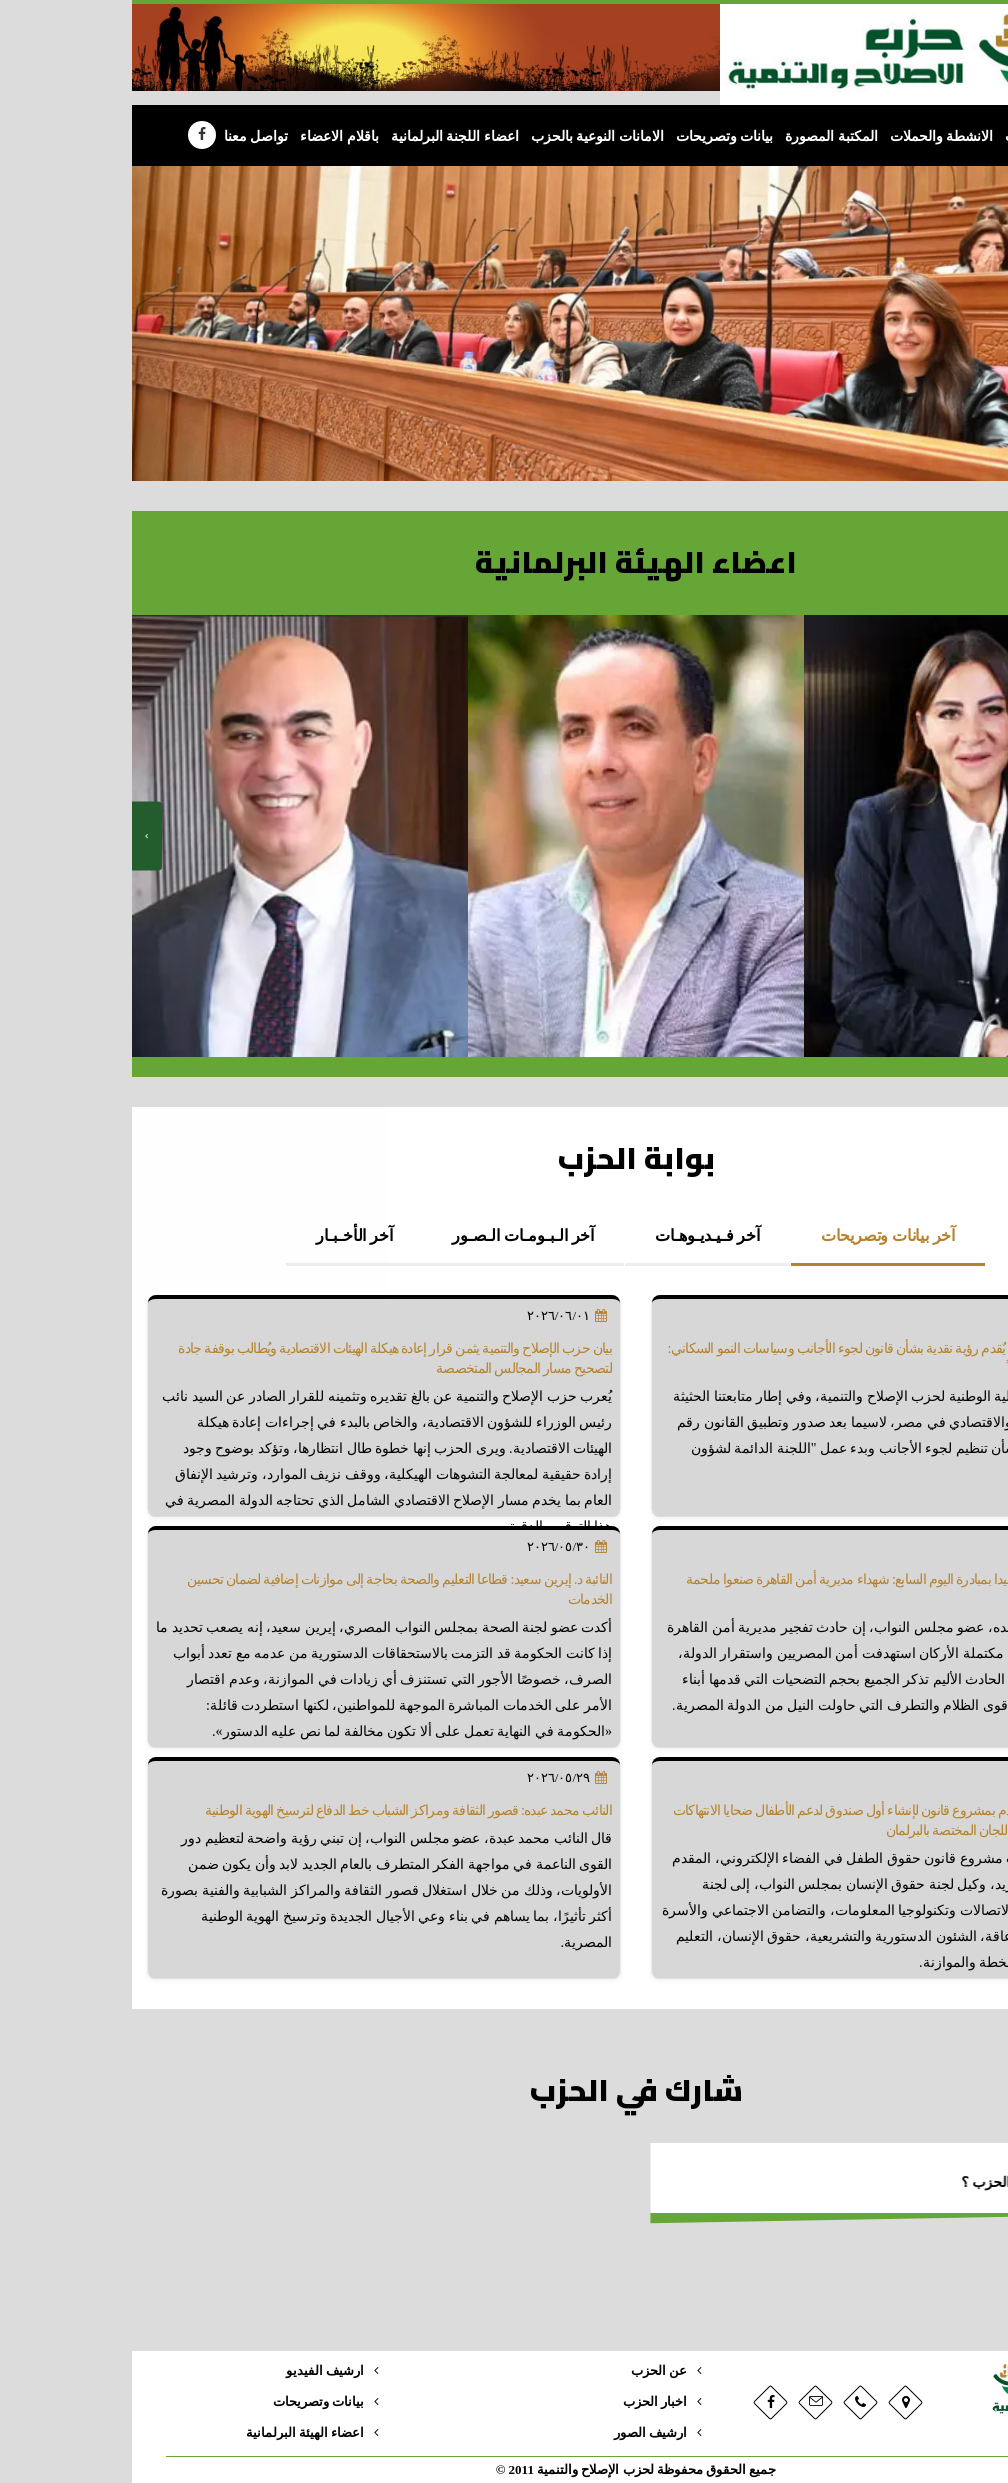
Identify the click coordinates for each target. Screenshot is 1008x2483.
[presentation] (15, 836)
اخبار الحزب (523, 2402)
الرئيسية (945, 136)
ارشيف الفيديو (193, 2371)
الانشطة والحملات (810, 136)
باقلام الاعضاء (207, 136)
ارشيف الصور (518, 2433)
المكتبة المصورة (699, 136)
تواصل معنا (124, 136)
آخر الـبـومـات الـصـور (391, 1235)
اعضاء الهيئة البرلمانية (173, 2433)
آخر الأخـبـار (222, 1235)
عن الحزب (527, 2371)
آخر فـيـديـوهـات (575, 1235)
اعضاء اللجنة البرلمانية (323, 136)
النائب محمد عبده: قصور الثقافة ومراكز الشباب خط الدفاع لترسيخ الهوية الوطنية (276, 1810)
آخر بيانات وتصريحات (756, 1235)
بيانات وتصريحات (593, 136)
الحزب (892, 136)
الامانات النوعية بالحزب (465, 136)
